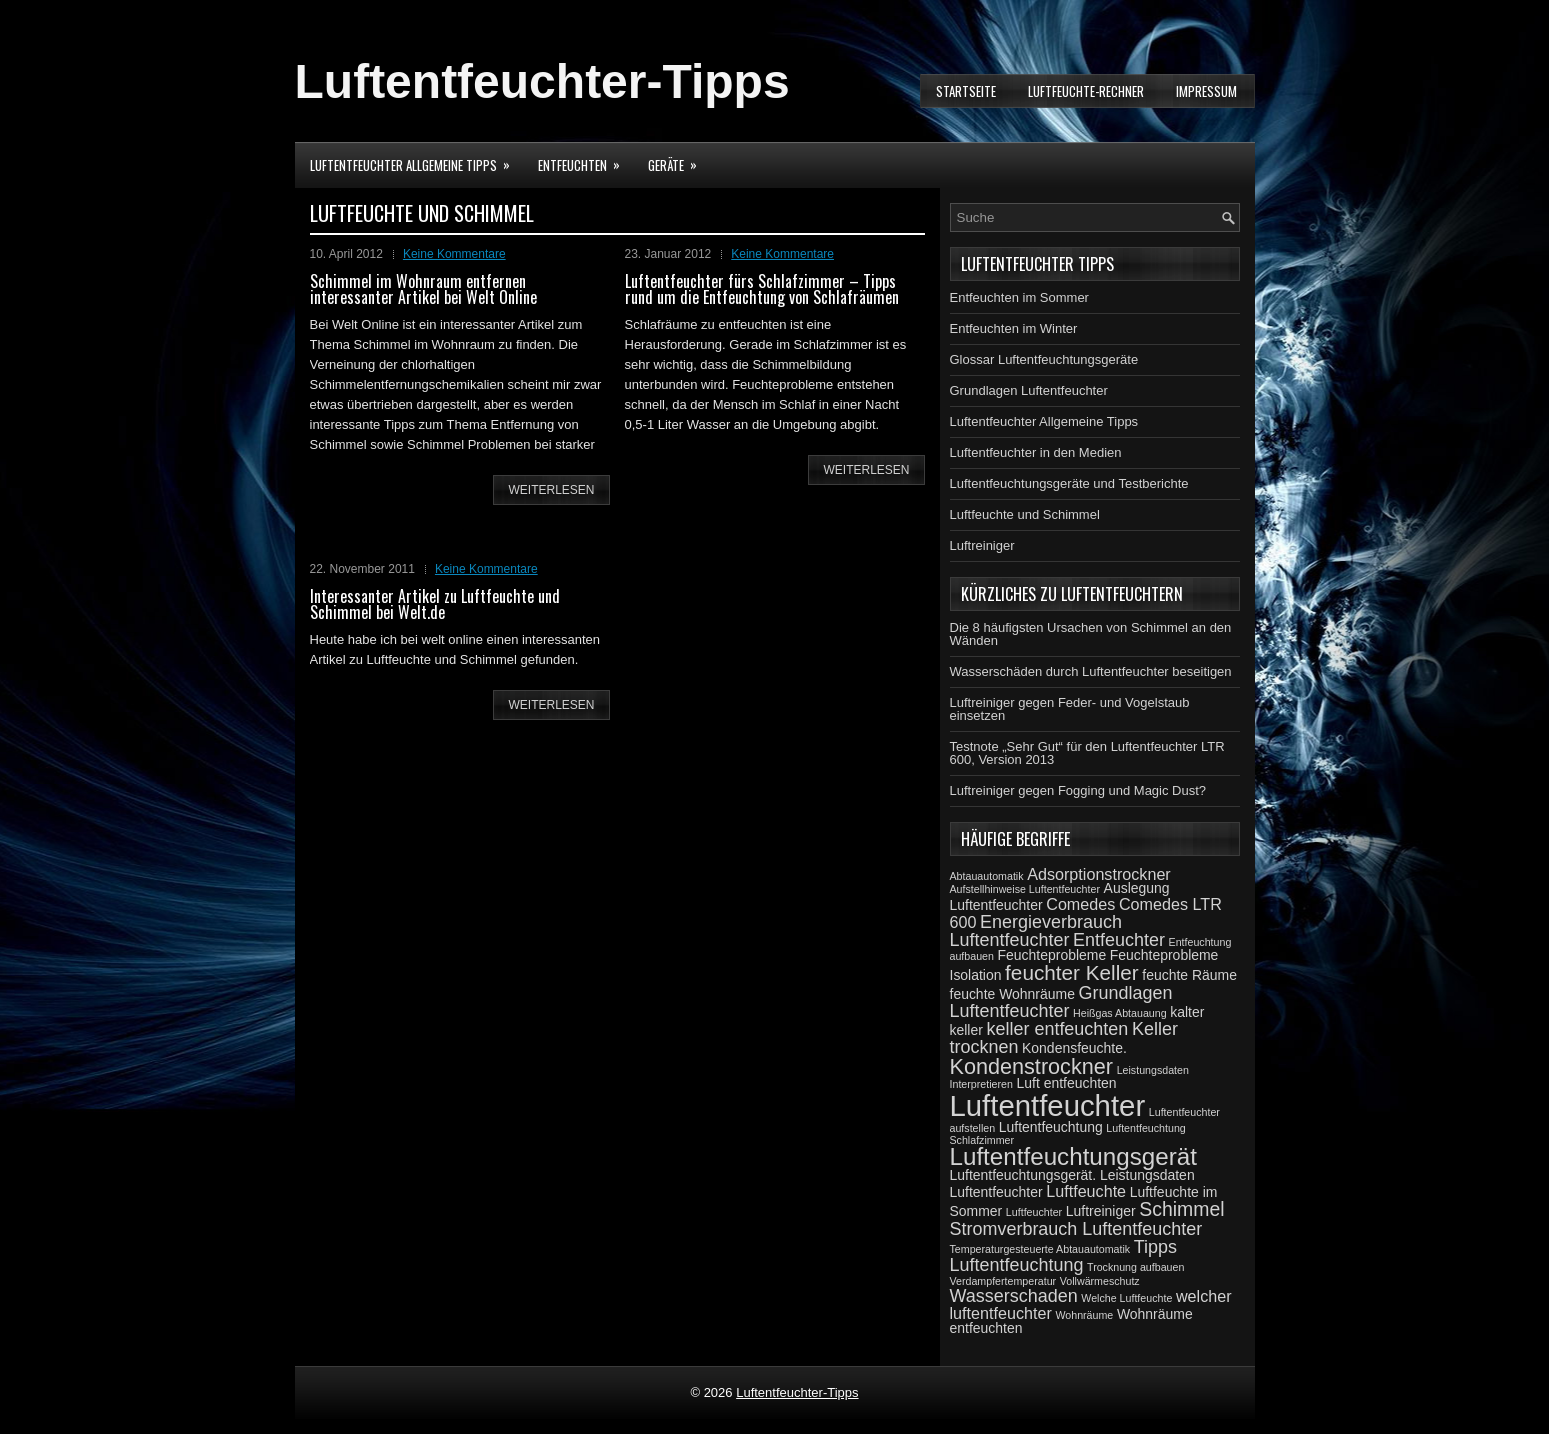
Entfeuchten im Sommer (1019, 297)
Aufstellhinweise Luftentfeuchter (1025, 889)
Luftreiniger (982, 545)
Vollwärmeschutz (1100, 1281)
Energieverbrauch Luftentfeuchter (1036, 931)
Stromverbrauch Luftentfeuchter (1076, 1229)
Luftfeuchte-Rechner (1086, 91)
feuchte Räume (1189, 975)
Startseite (966, 91)
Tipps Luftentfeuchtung (1064, 1256)
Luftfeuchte (1086, 1191)
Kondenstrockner (1032, 1066)
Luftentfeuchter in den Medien (1036, 452)
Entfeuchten (585, 158)
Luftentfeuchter (1048, 1105)
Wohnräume (1084, 1315)
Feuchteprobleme (1052, 955)
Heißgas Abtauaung (1120, 1013)
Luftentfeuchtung (1051, 1127)
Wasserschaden (1014, 1296)
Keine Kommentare (454, 254)
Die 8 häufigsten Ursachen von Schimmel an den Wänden (1091, 634)
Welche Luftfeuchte (1126, 1298)
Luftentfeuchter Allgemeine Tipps (416, 158)
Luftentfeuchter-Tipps (542, 81)
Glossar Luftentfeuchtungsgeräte (1044, 359)
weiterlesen (551, 490)
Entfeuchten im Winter (1014, 328)
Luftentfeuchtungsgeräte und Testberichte (1069, 483)
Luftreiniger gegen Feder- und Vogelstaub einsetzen (1070, 709)
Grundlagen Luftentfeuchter (1029, 390)
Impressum (1206, 91)
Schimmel (1181, 1209)
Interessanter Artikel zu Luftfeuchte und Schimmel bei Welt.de (435, 604)
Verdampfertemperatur (1003, 1281)
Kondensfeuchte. (1074, 1048)
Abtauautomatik (987, 876)
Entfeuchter (1119, 940)
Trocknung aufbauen (1135, 1267)
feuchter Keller (1072, 972)
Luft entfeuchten (1067, 1083)
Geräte (679, 158)
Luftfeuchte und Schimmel (1025, 514)
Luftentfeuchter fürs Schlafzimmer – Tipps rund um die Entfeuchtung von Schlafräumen (762, 289)
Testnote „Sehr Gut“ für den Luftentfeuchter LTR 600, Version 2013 (1087, 753)
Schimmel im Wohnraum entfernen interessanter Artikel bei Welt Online (423, 289)
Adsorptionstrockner (1099, 874)
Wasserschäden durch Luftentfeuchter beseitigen (1091, 671)
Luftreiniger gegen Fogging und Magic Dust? (1078, 790)
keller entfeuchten (1057, 1029)
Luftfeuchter (1034, 1212)
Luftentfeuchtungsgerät (1073, 1156)
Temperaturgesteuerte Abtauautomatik (1040, 1249)
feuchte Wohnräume (1012, 994)
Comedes (1080, 904)
